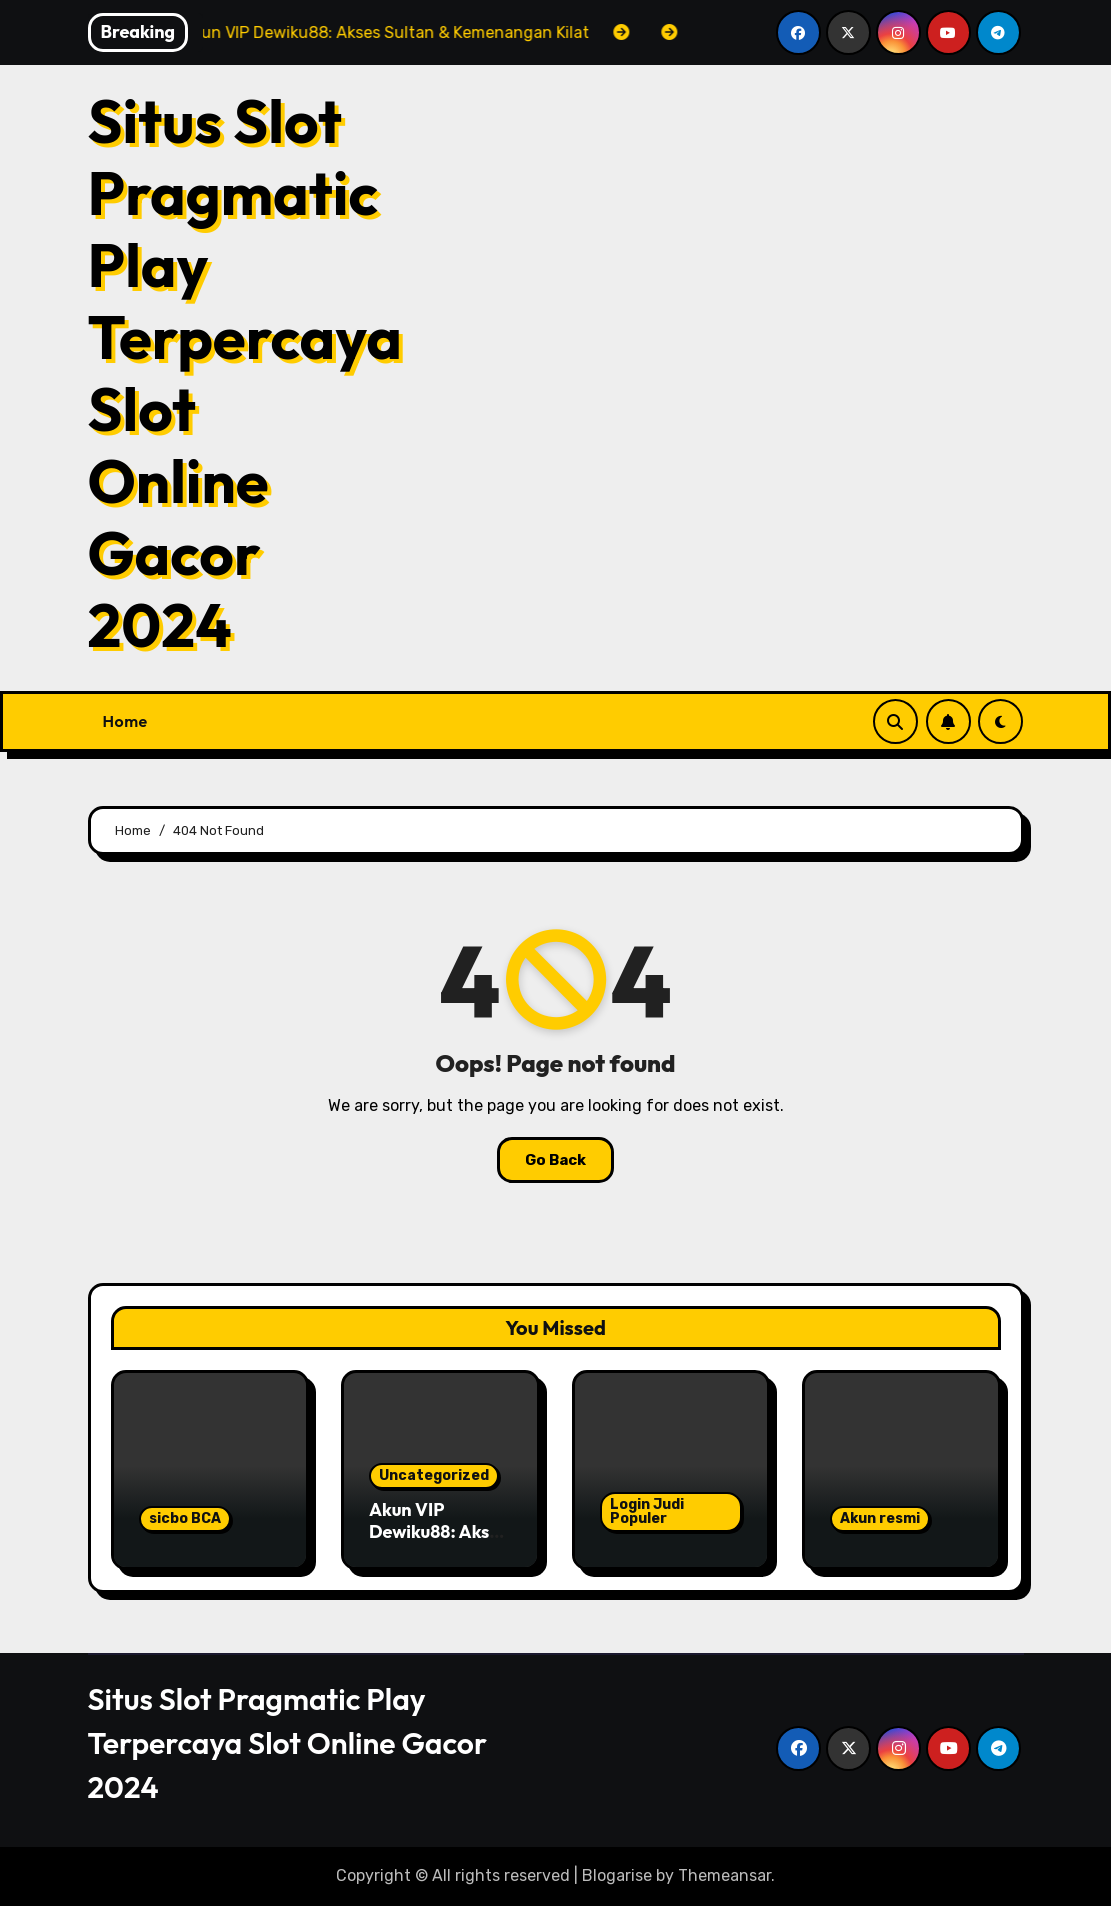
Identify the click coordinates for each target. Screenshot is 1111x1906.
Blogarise (617, 1875)
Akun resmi (880, 1518)
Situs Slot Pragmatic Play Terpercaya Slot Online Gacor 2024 (245, 373)
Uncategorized (434, 1475)
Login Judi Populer (647, 1511)
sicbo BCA (185, 1518)
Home (125, 721)
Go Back (555, 1160)
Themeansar (724, 1875)
